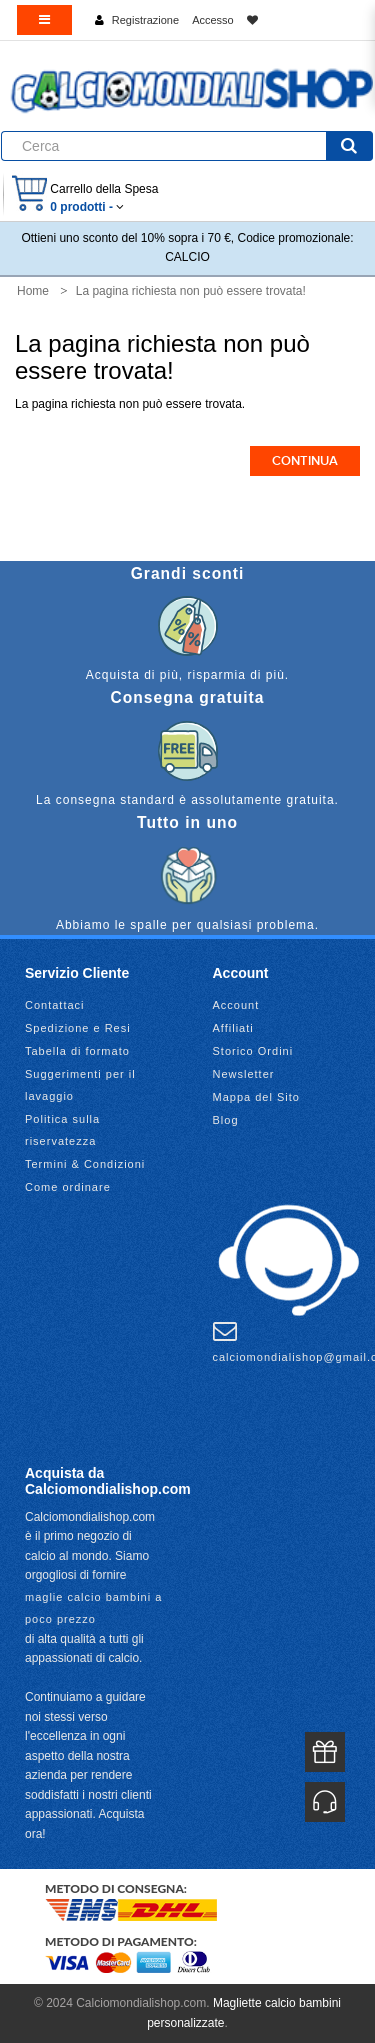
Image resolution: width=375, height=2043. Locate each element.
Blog (226, 1120)
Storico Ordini (253, 1051)
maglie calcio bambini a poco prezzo (93, 1608)
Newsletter (244, 1074)
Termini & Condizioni (85, 1164)
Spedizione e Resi (78, 1028)
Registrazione (145, 20)
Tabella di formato (77, 1051)
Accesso (213, 20)
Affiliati (233, 1028)
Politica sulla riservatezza (62, 1130)
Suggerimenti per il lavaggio (80, 1085)
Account (236, 1005)
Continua (305, 461)
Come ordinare (68, 1187)
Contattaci (55, 1005)
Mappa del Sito (256, 1097)
